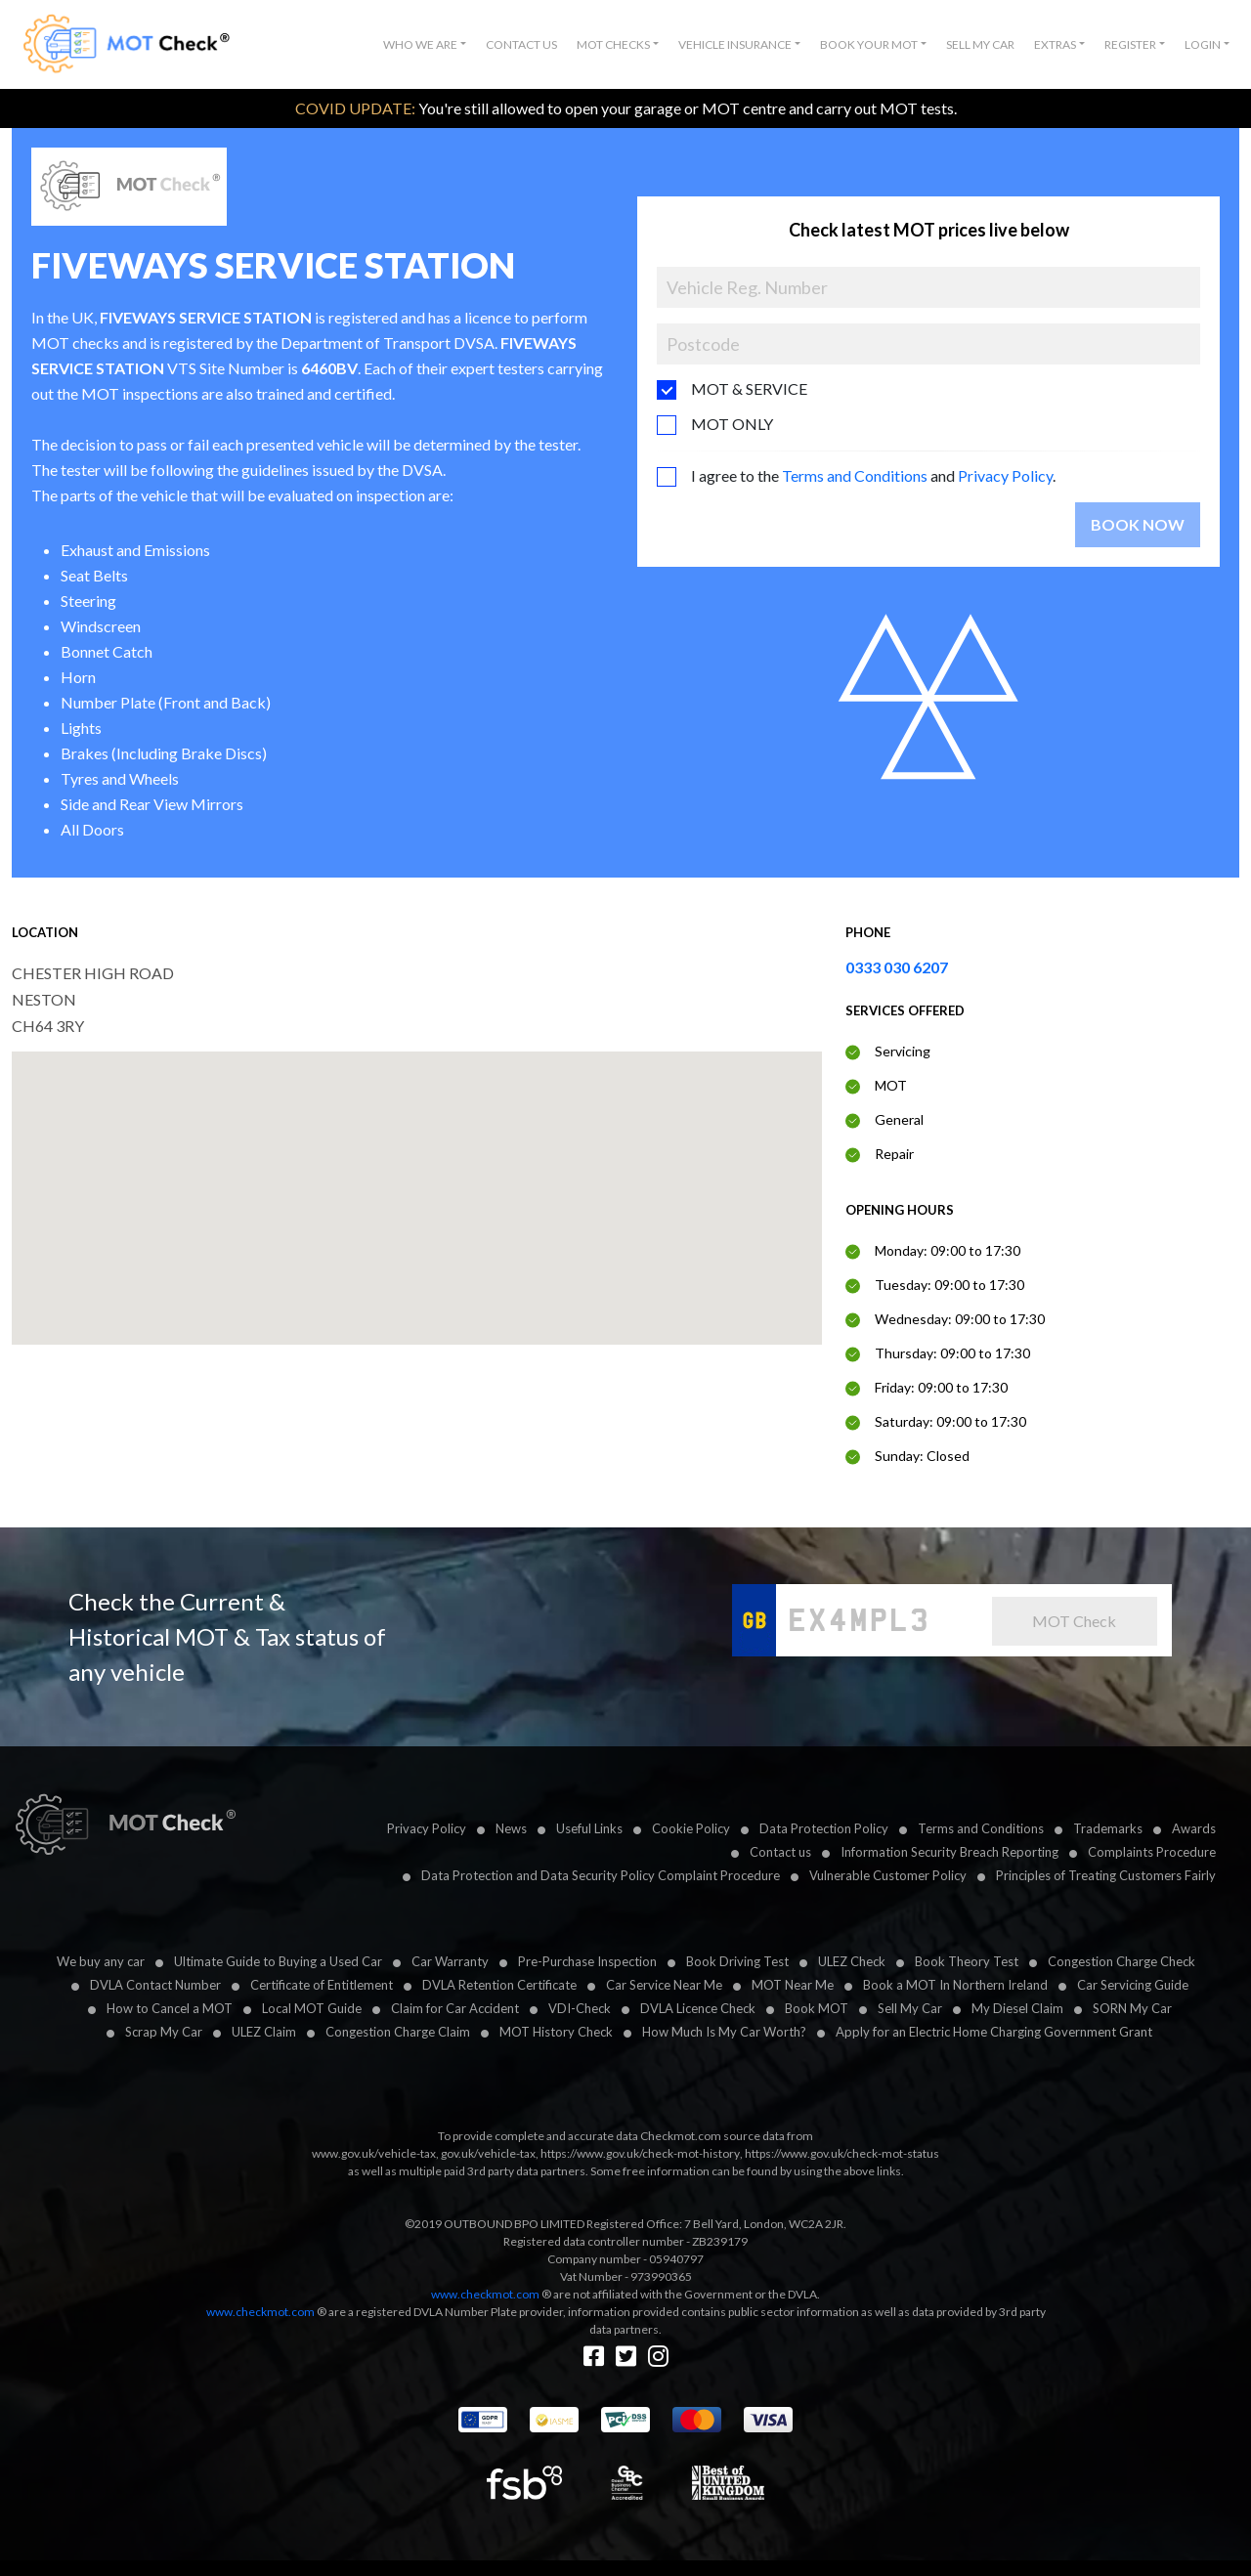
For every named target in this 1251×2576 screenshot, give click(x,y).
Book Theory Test (966, 1961)
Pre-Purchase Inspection (587, 1961)
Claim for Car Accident (455, 2008)
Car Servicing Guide (1132, 1985)
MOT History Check (556, 2031)
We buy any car (101, 1961)
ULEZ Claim (264, 2031)
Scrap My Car (163, 2031)
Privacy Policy (1005, 475)
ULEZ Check (851, 1961)
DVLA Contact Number (155, 1985)
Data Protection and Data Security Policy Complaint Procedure (600, 1875)
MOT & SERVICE (749, 388)
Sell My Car (980, 44)
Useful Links (589, 1828)
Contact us (780, 1852)
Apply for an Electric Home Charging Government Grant (994, 2031)
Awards (1194, 1828)
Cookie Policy (691, 1828)
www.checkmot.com (485, 2294)
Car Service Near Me (664, 1985)
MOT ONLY (732, 423)
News (511, 1828)
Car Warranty (450, 1961)
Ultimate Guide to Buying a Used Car (278, 1961)
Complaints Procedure (1152, 1852)
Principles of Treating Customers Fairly (1106, 1875)
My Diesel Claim (1017, 2008)
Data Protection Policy (823, 1828)
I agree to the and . (873, 475)
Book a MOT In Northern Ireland (955, 1985)
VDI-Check (579, 2008)
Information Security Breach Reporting (949, 1852)
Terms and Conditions (854, 475)
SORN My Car (1132, 2008)
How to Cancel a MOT (170, 2008)
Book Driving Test (737, 1961)
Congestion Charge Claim (397, 2031)
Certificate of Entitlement (321, 1985)
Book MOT (816, 2008)
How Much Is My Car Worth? (724, 2031)
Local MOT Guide (312, 2008)
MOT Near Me (793, 1985)
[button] (424, 45)
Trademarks (1108, 1828)
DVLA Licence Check (697, 2008)
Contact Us (521, 44)
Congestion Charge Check (1121, 1961)
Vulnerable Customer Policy (888, 1875)
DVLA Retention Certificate (499, 1985)
